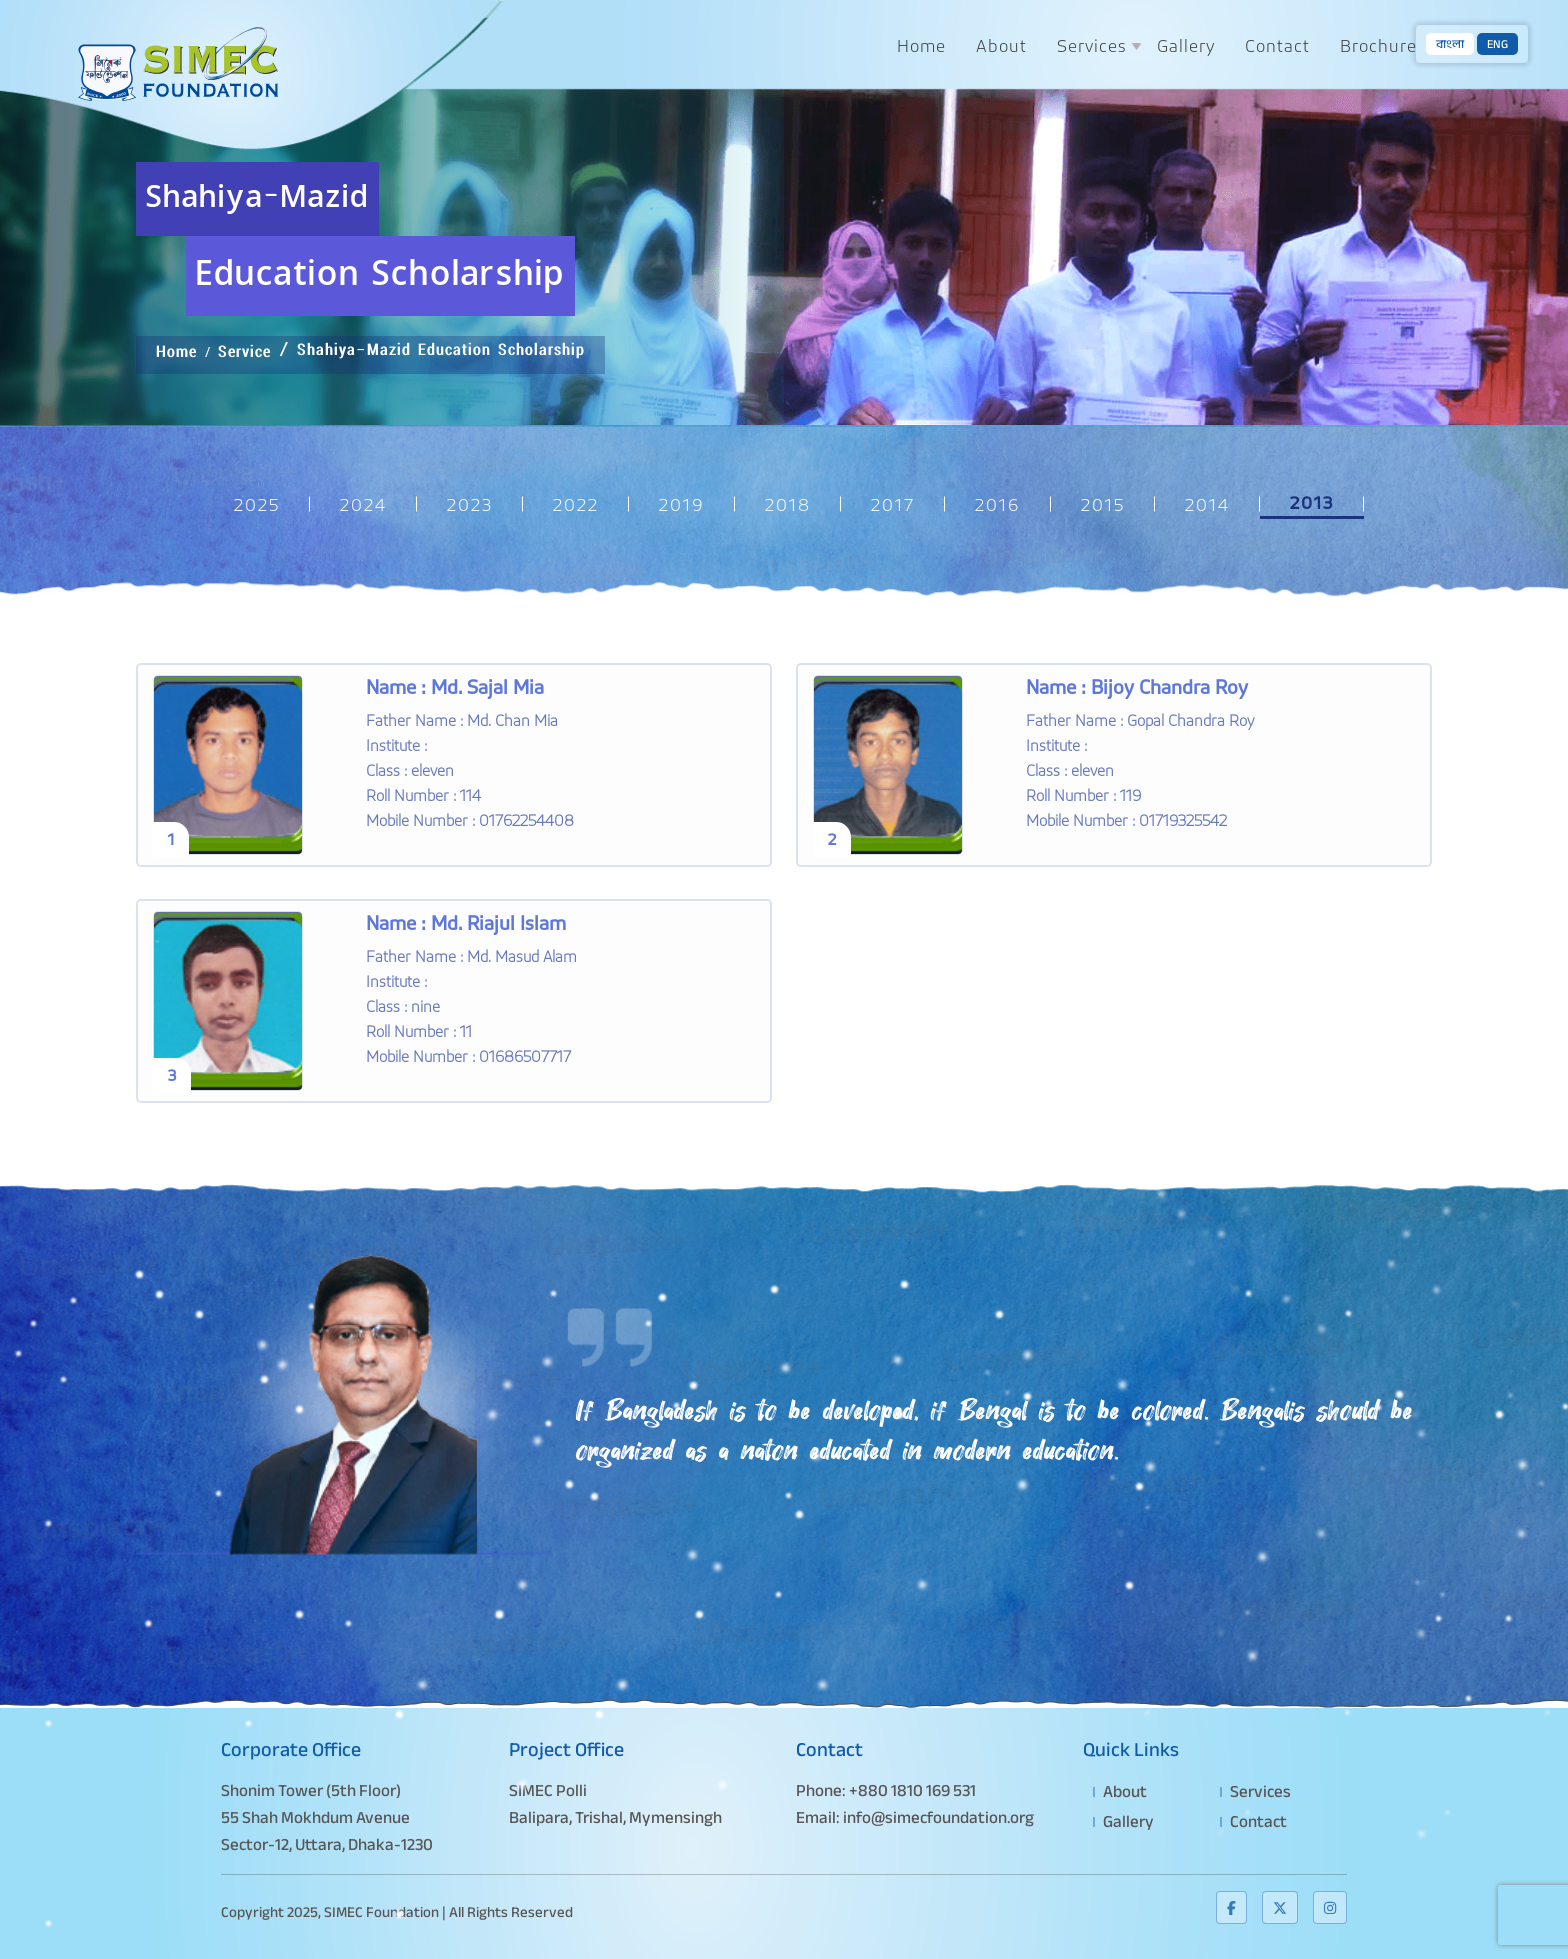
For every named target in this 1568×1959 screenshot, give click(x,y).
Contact (1277, 45)
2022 (576, 504)
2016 (998, 504)
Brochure (1378, 45)
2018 (788, 504)
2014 (1207, 504)
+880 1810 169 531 (912, 1790)
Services (1092, 45)
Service (244, 357)
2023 (470, 504)
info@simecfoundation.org (938, 1817)
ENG (1497, 44)
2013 (1312, 502)
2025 (257, 504)
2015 (1103, 504)
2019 (682, 504)
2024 (363, 504)
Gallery (1186, 45)
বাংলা (1450, 44)
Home (921, 45)
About (1001, 45)
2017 (893, 504)
